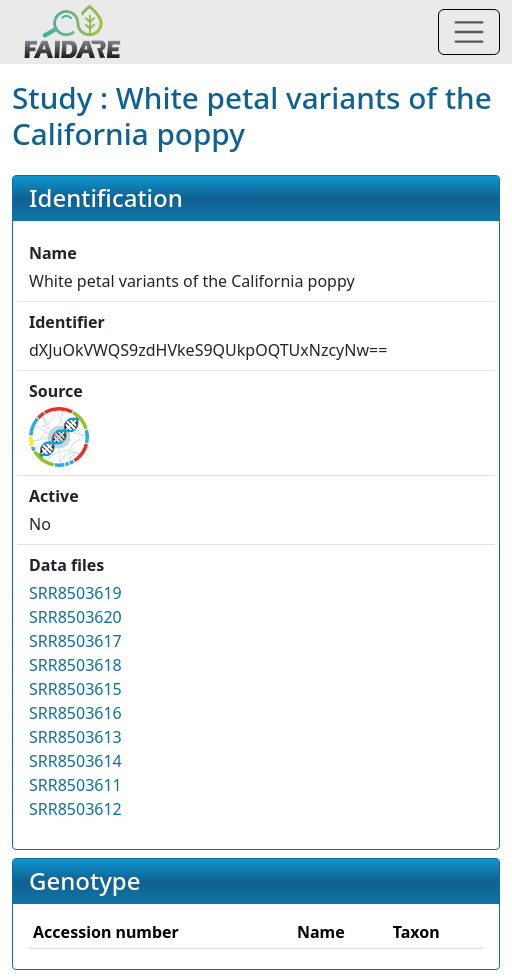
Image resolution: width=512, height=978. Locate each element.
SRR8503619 (75, 593)
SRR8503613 (75, 737)
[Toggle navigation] (469, 32)
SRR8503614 (75, 761)
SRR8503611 (75, 785)
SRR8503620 (75, 617)
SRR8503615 (75, 689)
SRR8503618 (75, 665)
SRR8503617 (75, 641)
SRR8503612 (75, 809)
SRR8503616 (75, 713)
